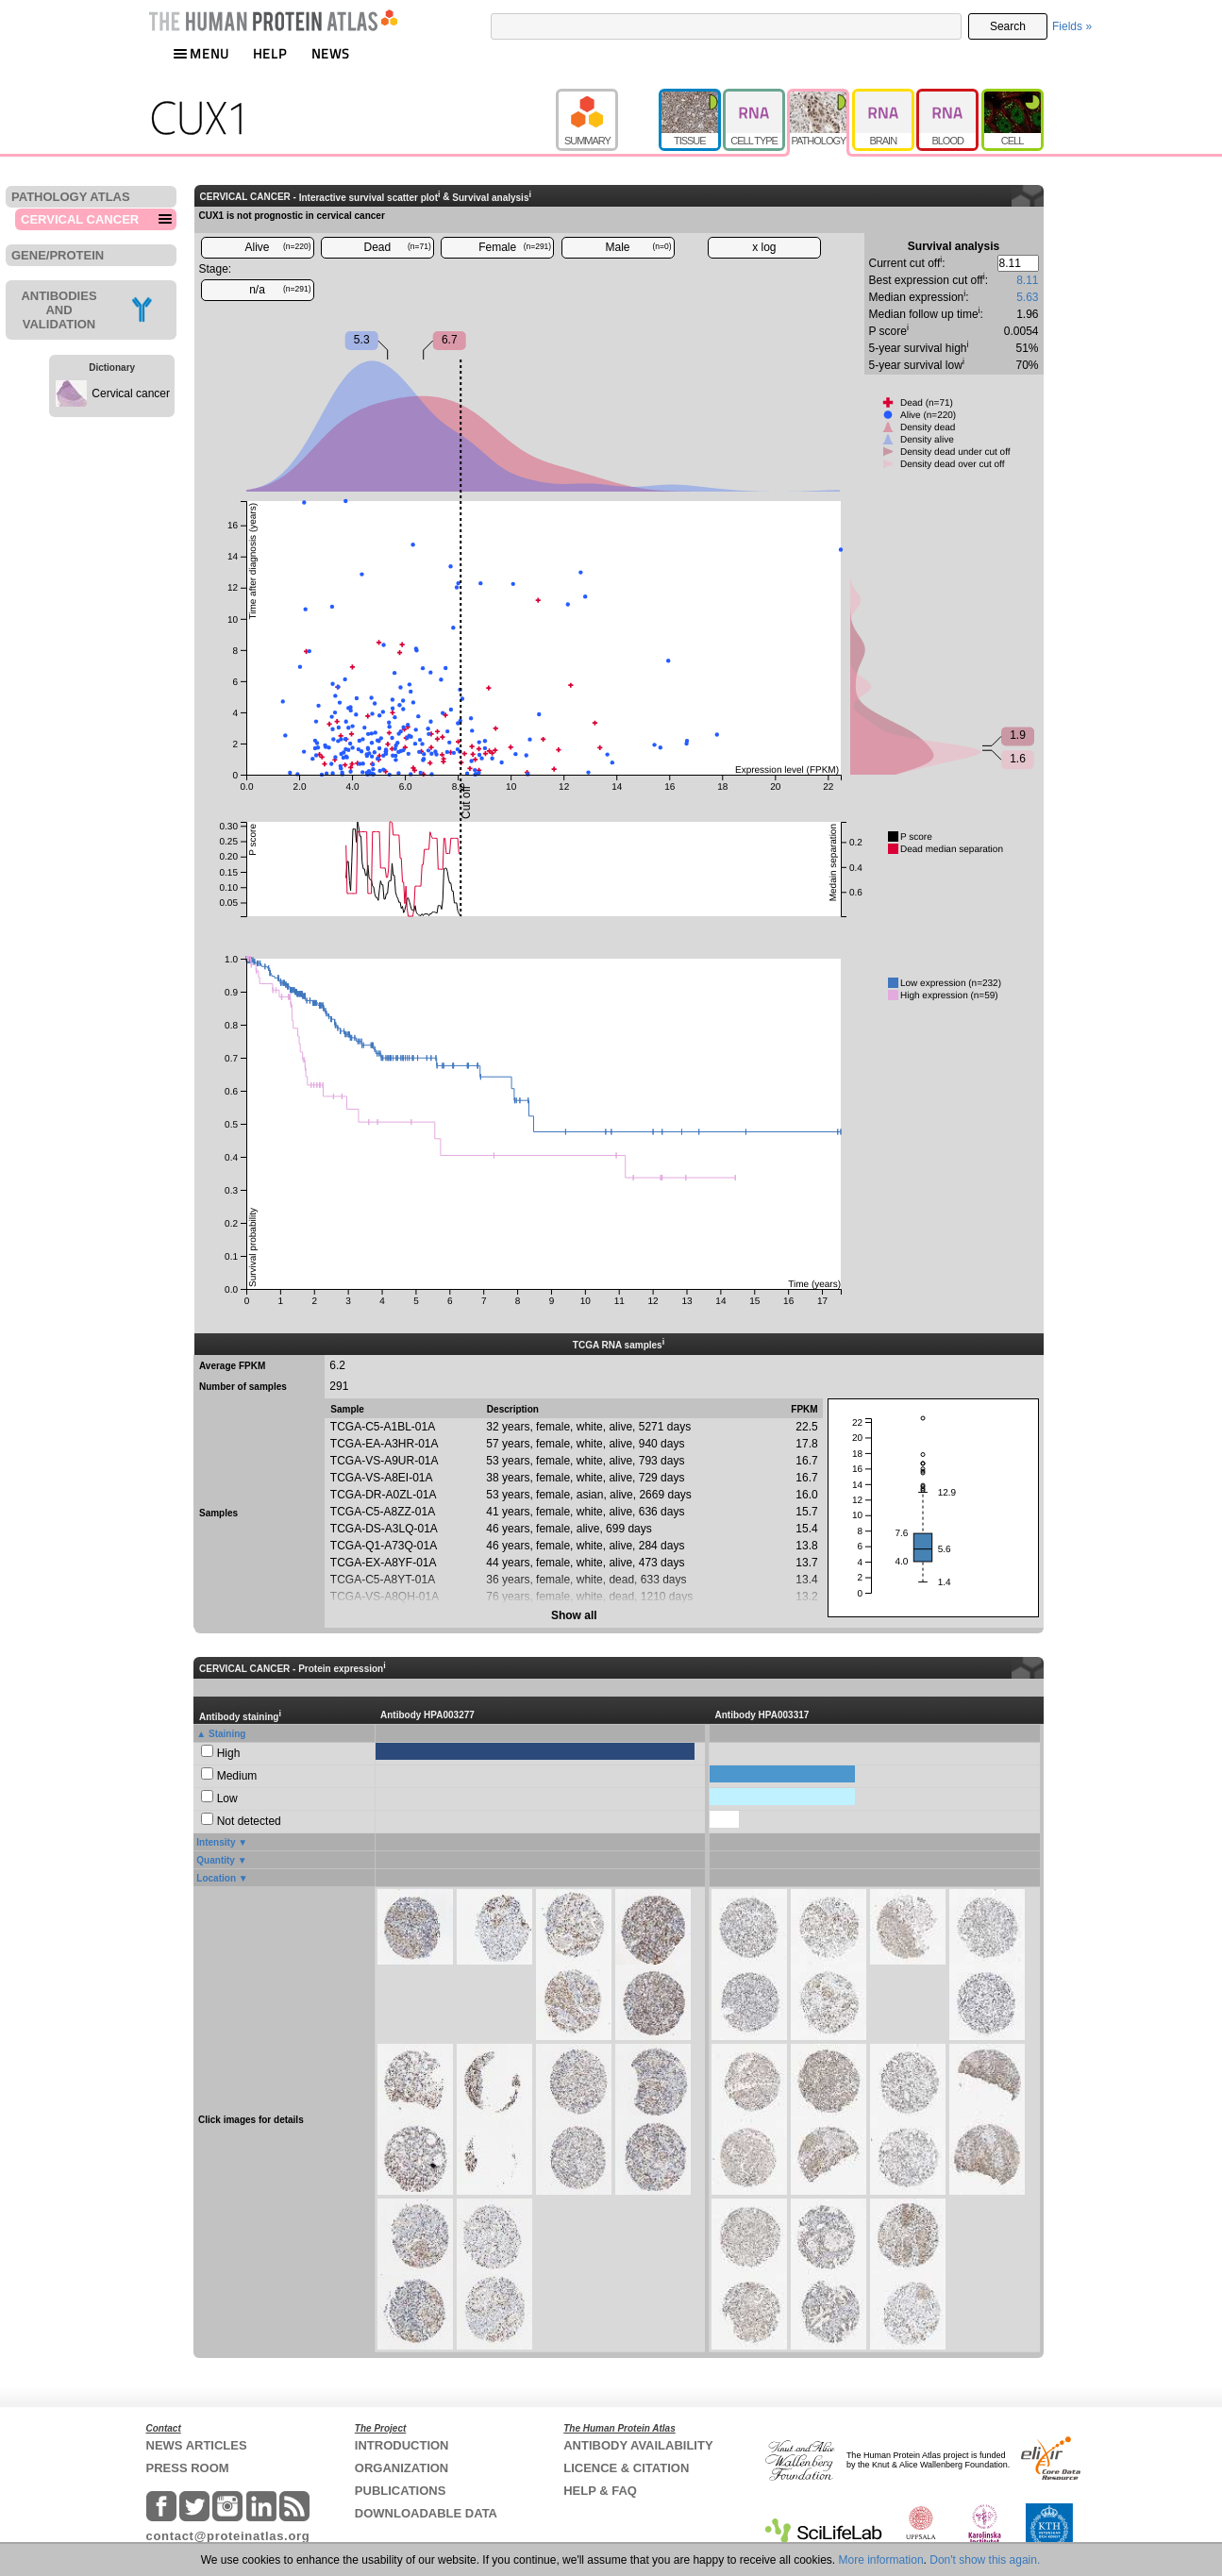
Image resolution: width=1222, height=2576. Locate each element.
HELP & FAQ (600, 2491)
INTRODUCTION (402, 2445)
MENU (201, 53)
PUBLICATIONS (400, 2491)
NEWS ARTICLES (196, 2445)
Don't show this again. (984, 2560)
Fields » (1072, 26)
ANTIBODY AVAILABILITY (637, 2445)
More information (881, 2560)
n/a (279, 289)
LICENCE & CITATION (626, 2468)
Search (1008, 26)
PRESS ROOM (187, 2468)
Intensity (215, 1842)
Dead (397, 247)
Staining (227, 1734)
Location (216, 1878)
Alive (277, 247)
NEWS (330, 53)
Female (514, 247)
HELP (270, 53)
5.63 (1027, 297)
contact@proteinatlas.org (228, 2536)
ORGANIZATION (401, 2468)
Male (639, 247)
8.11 (1027, 280)
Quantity (215, 1860)
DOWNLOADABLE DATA (426, 2513)
